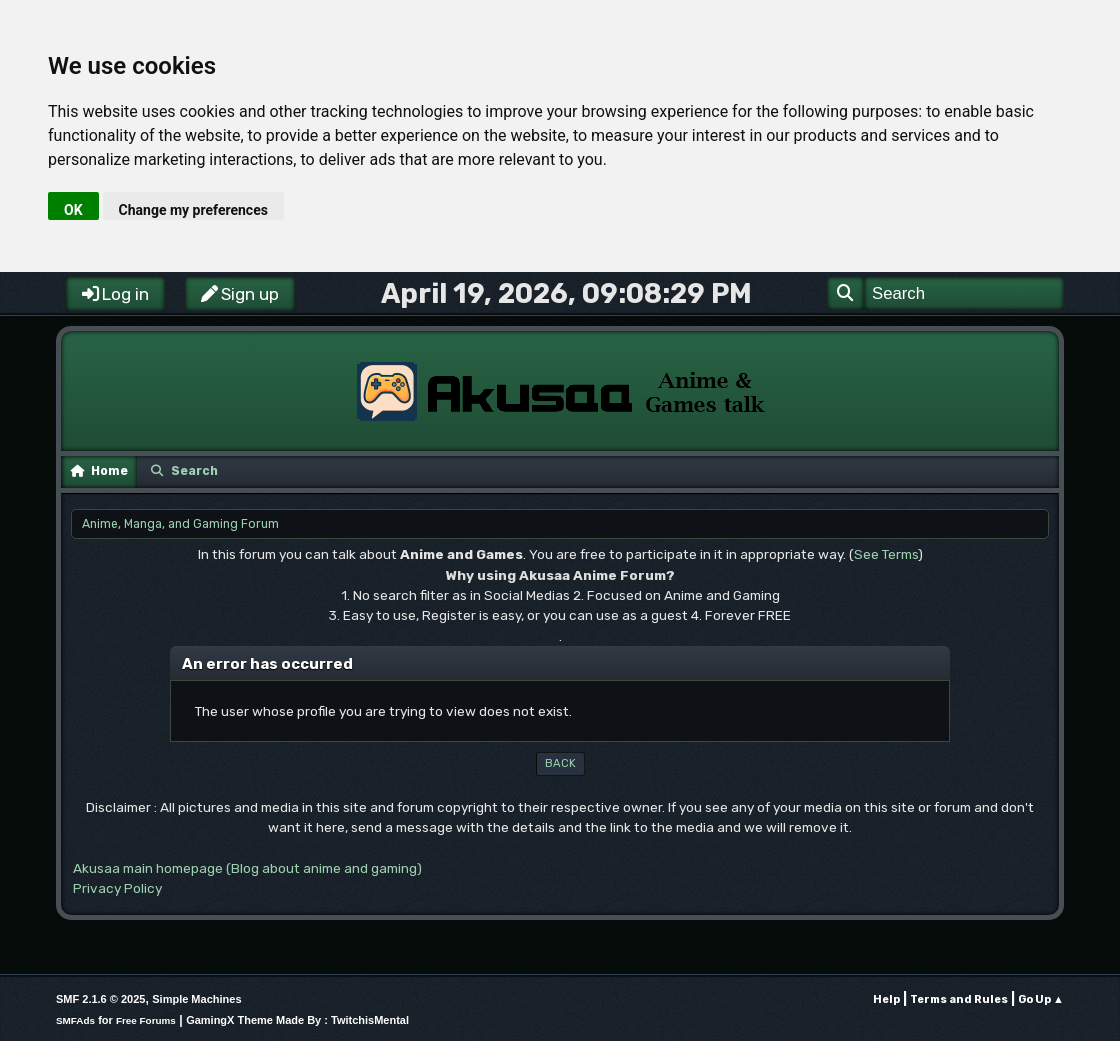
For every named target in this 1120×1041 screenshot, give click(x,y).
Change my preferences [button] (193, 210)
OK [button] (73, 210)
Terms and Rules (959, 999)
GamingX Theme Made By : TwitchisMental (297, 1020)
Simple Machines (196, 999)
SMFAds (75, 1020)
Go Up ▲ (1041, 999)
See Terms (886, 554)
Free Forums (146, 1020)
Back (560, 763)
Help (886, 999)
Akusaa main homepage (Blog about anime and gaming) (247, 868)
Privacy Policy (117, 888)
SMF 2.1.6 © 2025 (100, 999)
